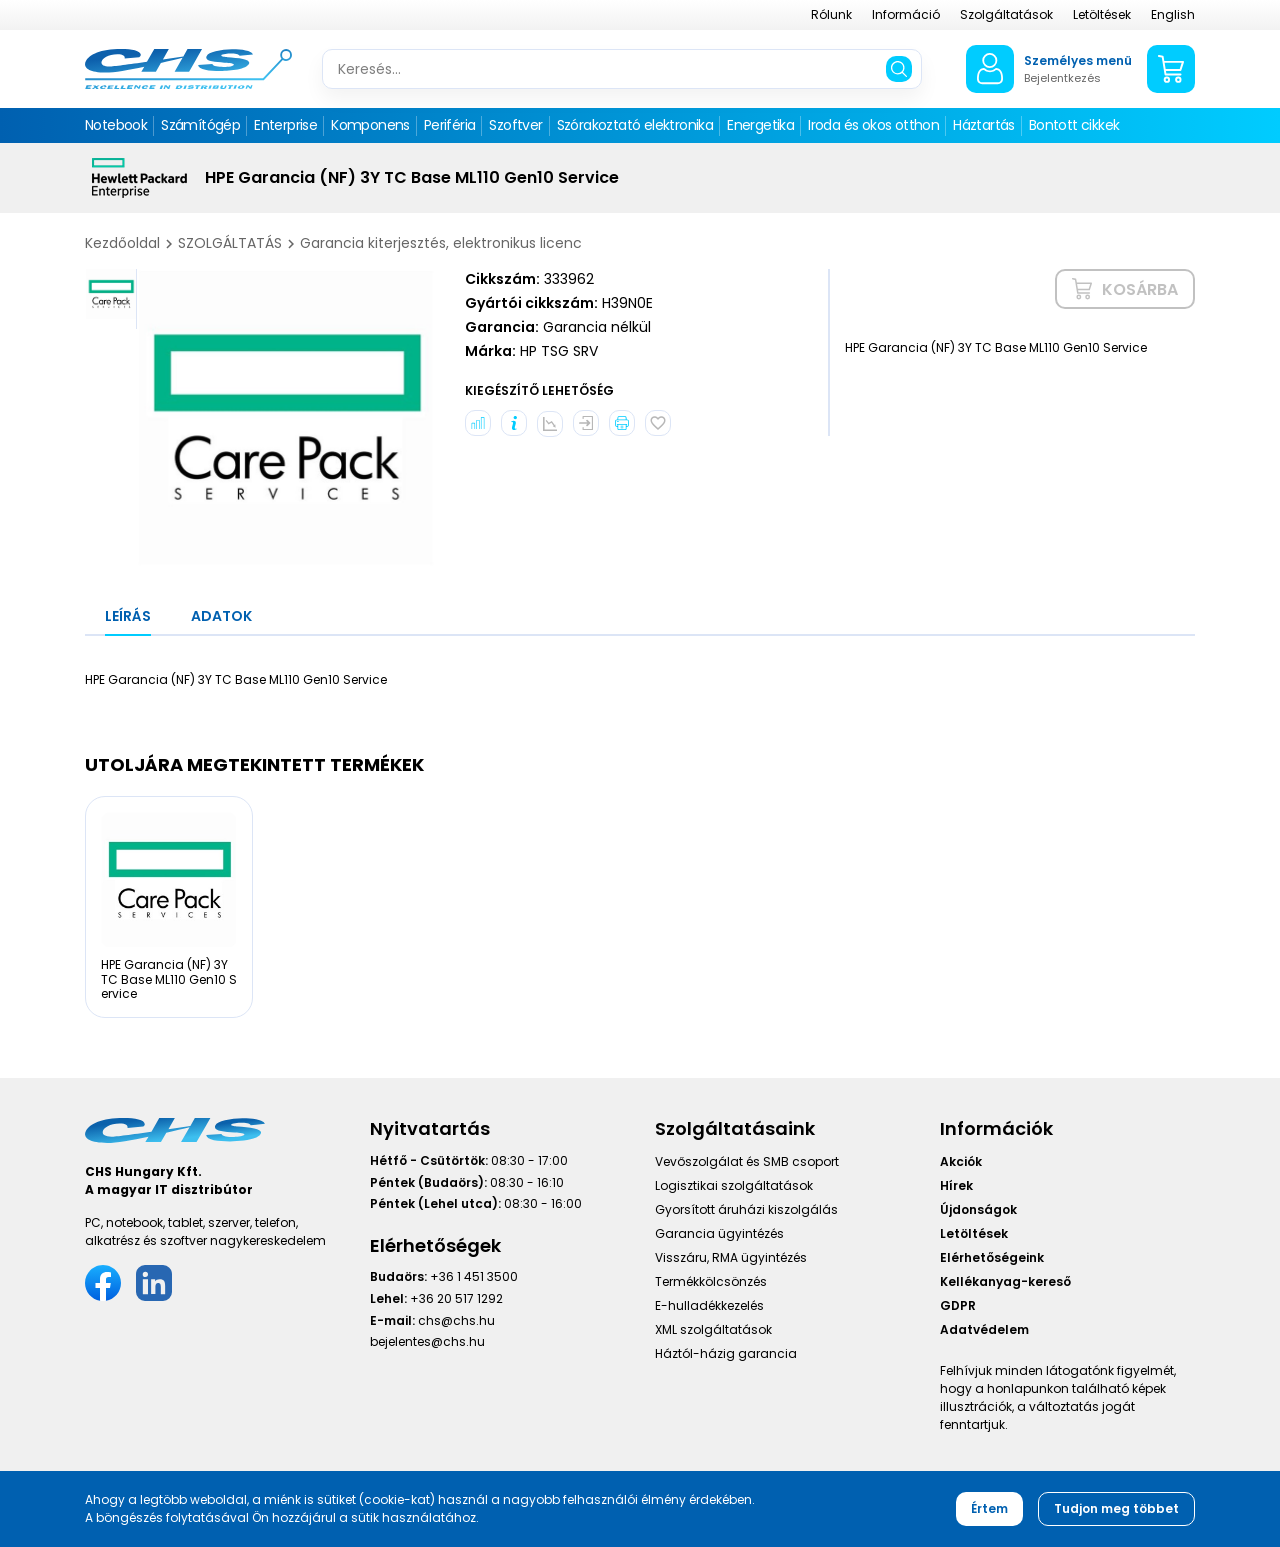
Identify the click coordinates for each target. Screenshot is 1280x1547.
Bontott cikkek (1074, 125)
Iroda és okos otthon (873, 125)
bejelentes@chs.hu (427, 1341)
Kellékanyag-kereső (1005, 1281)
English (1173, 14)
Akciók (961, 1161)
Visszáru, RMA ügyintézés (731, 1257)
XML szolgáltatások (713, 1329)
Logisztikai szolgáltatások (734, 1185)
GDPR (958, 1305)
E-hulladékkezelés (709, 1305)
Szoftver (515, 125)
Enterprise (285, 125)
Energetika (760, 125)
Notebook (116, 125)
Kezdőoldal (122, 243)
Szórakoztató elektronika (635, 125)
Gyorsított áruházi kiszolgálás (746, 1209)
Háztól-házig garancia (726, 1353)
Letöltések (1102, 14)
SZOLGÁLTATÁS (230, 243)
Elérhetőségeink (992, 1257)
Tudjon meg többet (1116, 1508)
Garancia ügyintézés (719, 1233)
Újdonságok (978, 1209)
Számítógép (200, 125)
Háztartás (984, 125)
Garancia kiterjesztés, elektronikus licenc (441, 243)
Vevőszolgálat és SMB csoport (747, 1161)
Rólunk (831, 14)
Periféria (450, 125)
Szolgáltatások (1006, 14)
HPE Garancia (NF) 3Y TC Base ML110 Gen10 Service (169, 979)
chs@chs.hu (456, 1320)
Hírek (956, 1185)
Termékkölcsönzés (711, 1281)
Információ (906, 14)
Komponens (370, 125)
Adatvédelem (984, 1329)
